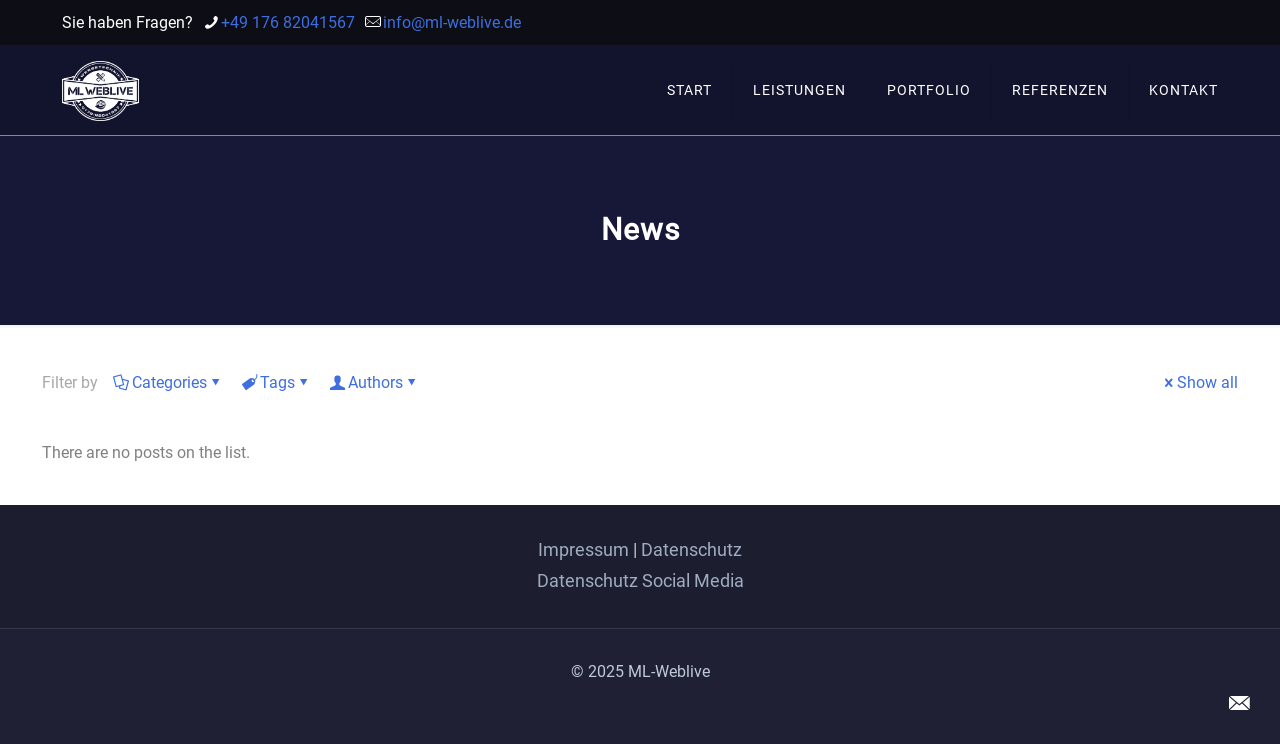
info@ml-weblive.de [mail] (452, 22)
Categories (168, 382)
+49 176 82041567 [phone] (288, 22)
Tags (276, 382)
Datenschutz (691, 550)
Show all (1199, 382)
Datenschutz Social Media (640, 581)
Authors (374, 382)
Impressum (583, 550)
